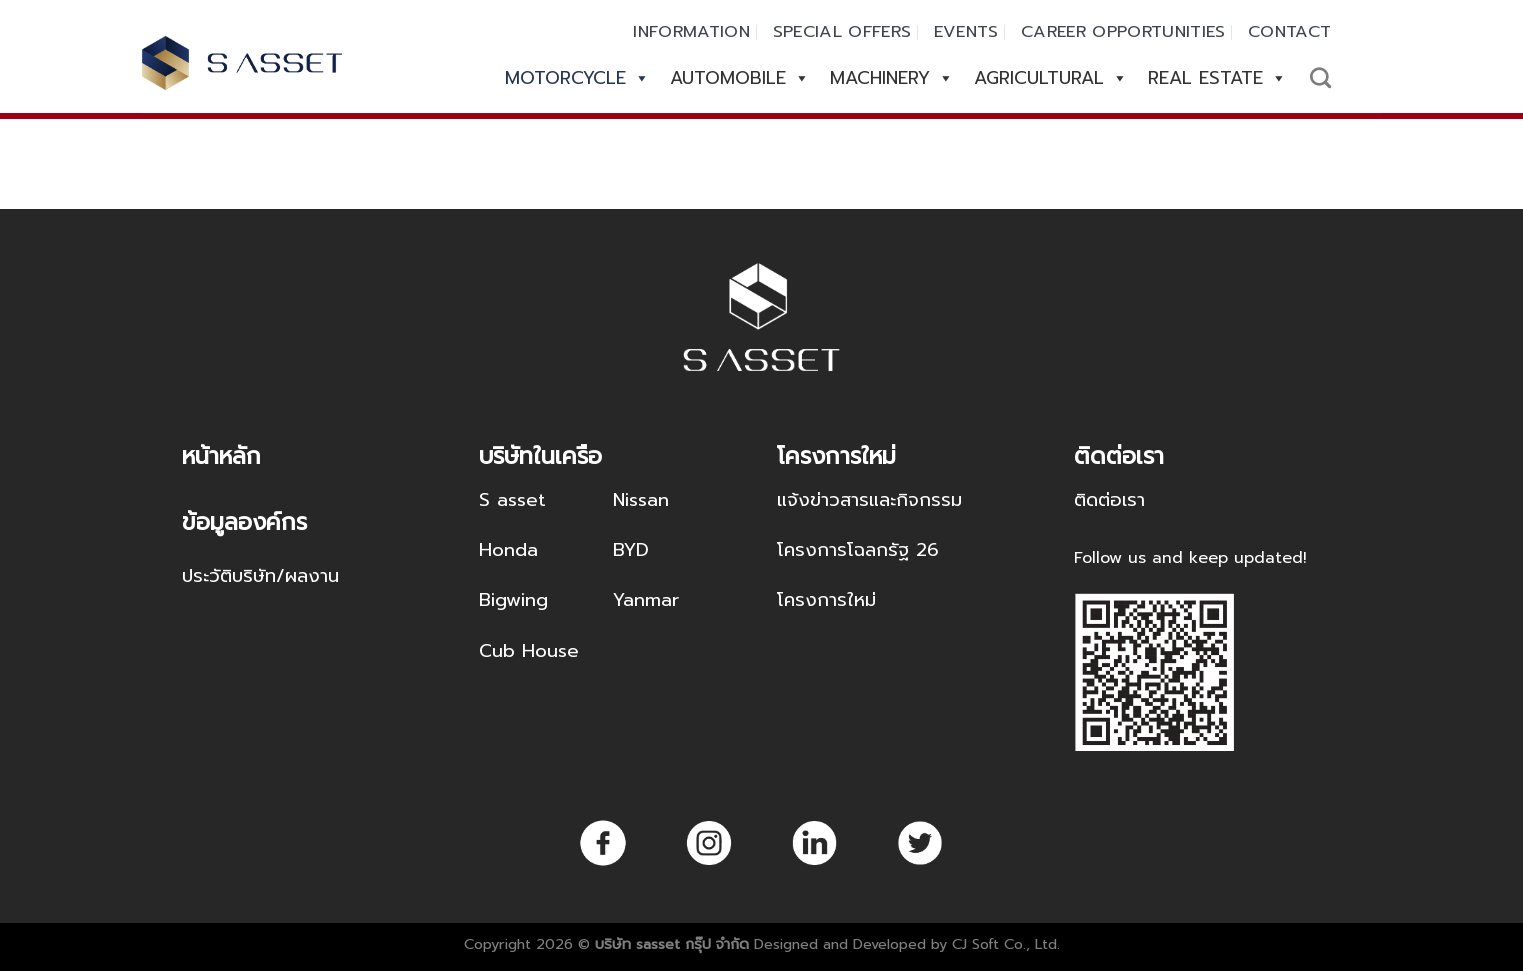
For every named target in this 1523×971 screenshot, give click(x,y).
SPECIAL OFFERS (842, 31)
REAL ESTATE (1217, 78)
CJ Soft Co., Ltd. (1006, 944)
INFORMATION (691, 31)
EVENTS (966, 31)
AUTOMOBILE (740, 78)
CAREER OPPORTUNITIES (1123, 31)
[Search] (1320, 77)
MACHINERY (892, 78)
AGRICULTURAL (1051, 78)
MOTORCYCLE (577, 78)
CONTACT (1289, 31)
